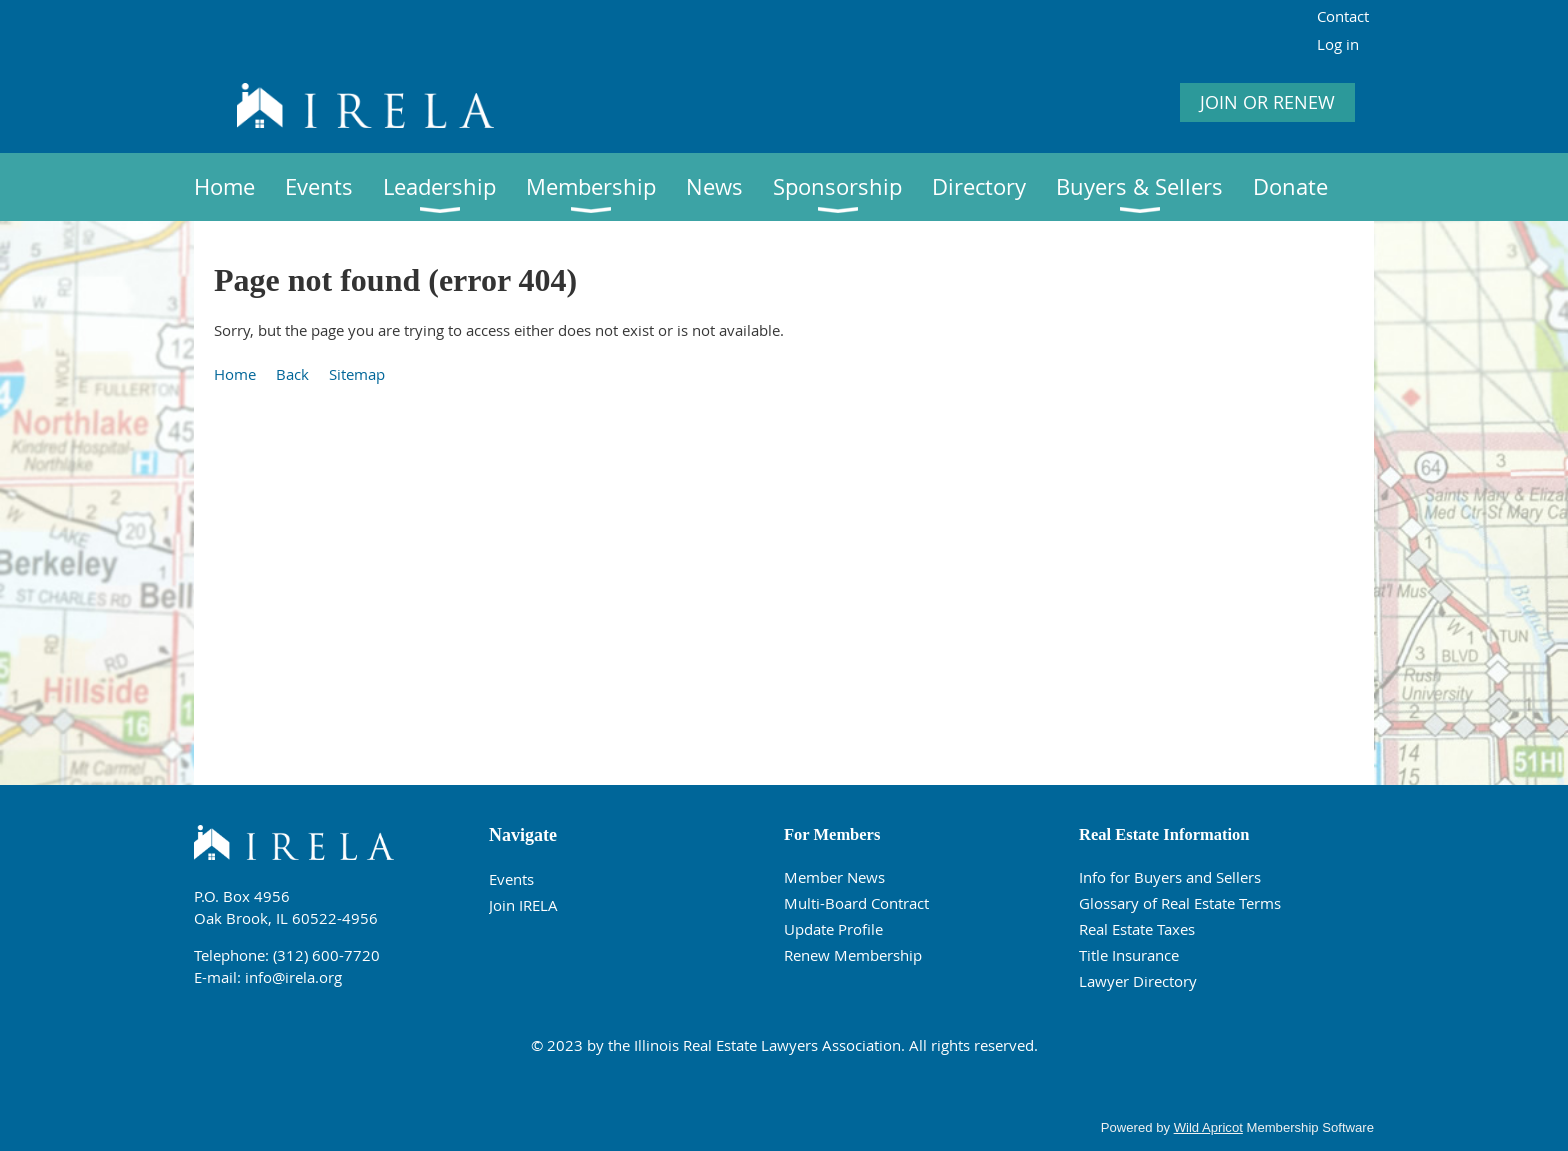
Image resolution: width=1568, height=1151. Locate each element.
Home (235, 374)
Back (292, 374)
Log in (1338, 44)
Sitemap (357, 374)
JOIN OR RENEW (1267, 102)
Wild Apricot (1208, 1127)
